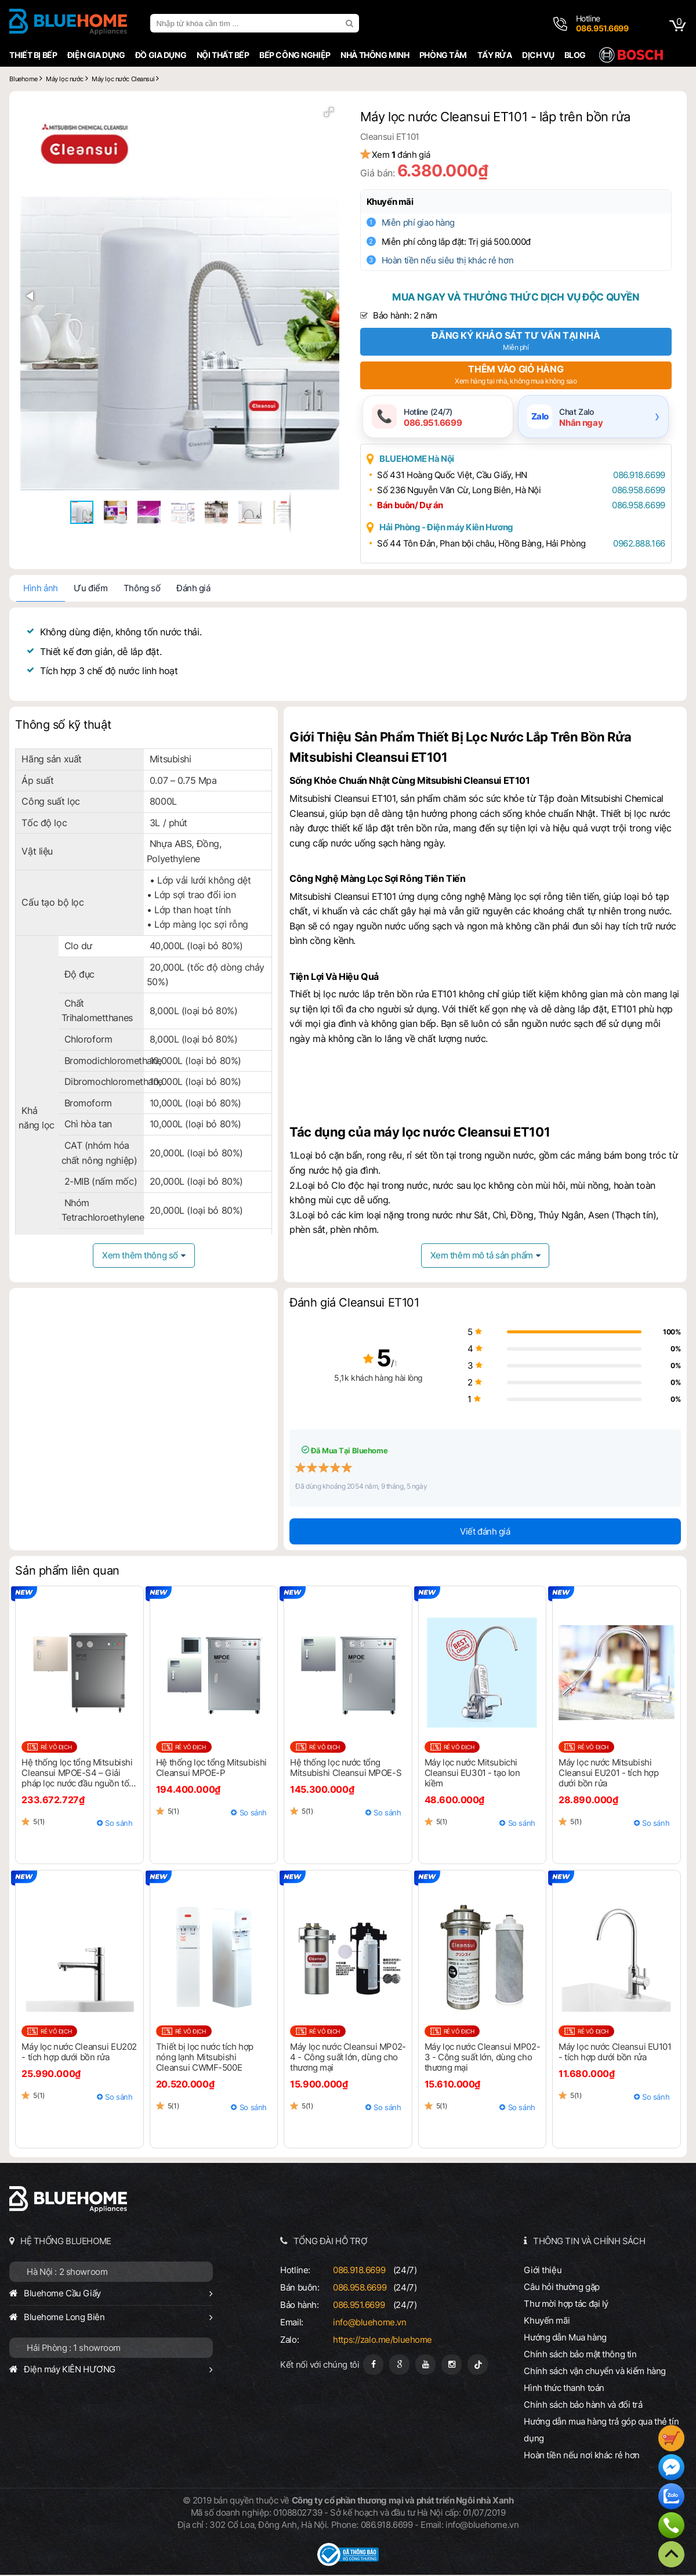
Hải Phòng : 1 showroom (71, 2348)
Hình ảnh (38, 589)
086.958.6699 (634, 491)
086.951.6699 (358, 2305)
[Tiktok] (477, 2366)
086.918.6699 (634, 476)
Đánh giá (191, 589)
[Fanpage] (373, 2366)
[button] (326, 116)
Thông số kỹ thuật (60, 726)
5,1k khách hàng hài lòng (348, 1379)
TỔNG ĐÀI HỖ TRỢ (330, 2242)
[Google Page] (399, 2366)
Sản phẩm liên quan (65, 1572)
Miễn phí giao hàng (425, 222)
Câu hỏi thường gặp (563, 2287)
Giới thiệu (544, 2271)
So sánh (117, 1824)
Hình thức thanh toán (565, 2388)
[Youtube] (425, 2366)
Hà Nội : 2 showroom (64, 2272)
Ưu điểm (88, 589)
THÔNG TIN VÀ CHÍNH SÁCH (590, 2242)
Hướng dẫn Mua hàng (566, 2338)
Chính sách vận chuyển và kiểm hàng (596, 2372)
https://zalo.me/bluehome (382, 2340)
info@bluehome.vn (368, 2323)
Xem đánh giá (408, 154)
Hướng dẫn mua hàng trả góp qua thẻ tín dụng (602, 2431)
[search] (348, 23)
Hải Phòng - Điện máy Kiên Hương (454, 528)
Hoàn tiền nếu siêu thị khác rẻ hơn (455, 260)
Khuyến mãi (397, 201)
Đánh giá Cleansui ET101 (353, 1304)
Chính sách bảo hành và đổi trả (584, 2405)
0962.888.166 (634, 545)
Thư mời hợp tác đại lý (567, 2304)
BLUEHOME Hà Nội (424, 460)
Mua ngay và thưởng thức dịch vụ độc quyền (516, 297)
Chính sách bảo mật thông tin (581, 2355)
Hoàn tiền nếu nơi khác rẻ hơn (583, 2456)
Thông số (139, 589)
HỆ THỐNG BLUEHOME (63, 2242)
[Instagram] (451, 2366)
